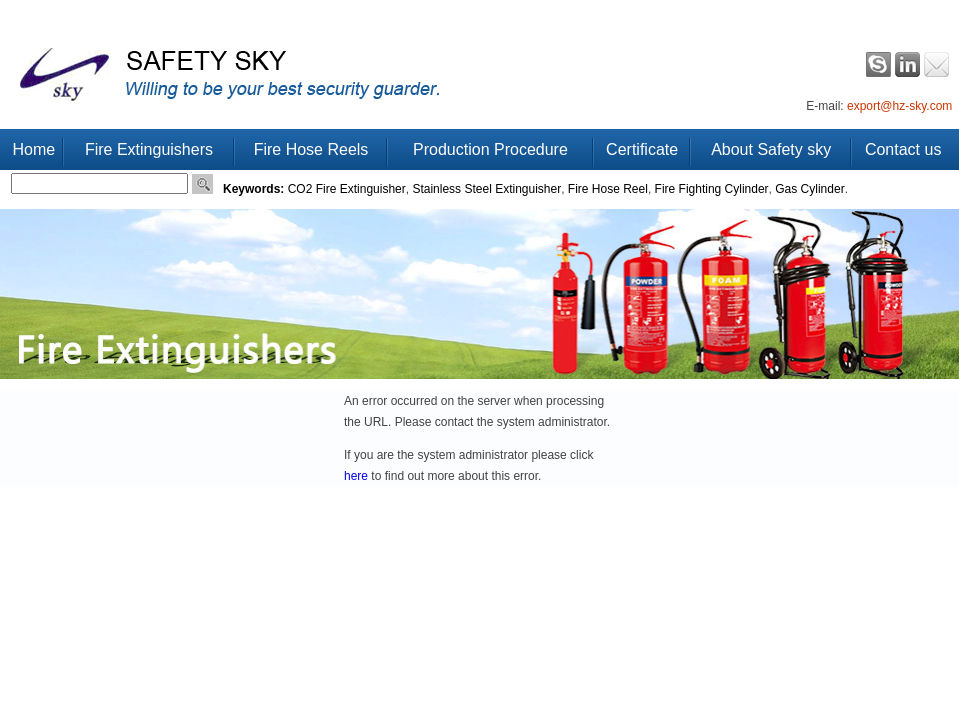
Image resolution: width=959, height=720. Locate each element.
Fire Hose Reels (311, 149)
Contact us (903, 149)
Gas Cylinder (809, 189)
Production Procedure (490, 149)
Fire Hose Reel (608, 189)
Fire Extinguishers (149, 149)
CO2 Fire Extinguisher (347, 189)
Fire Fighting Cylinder (712, 189)
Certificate (642, 149)
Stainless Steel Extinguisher (486, 189)
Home (33, 149)
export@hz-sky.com (899, 106)
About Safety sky (771, 149)
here (356, 476)
